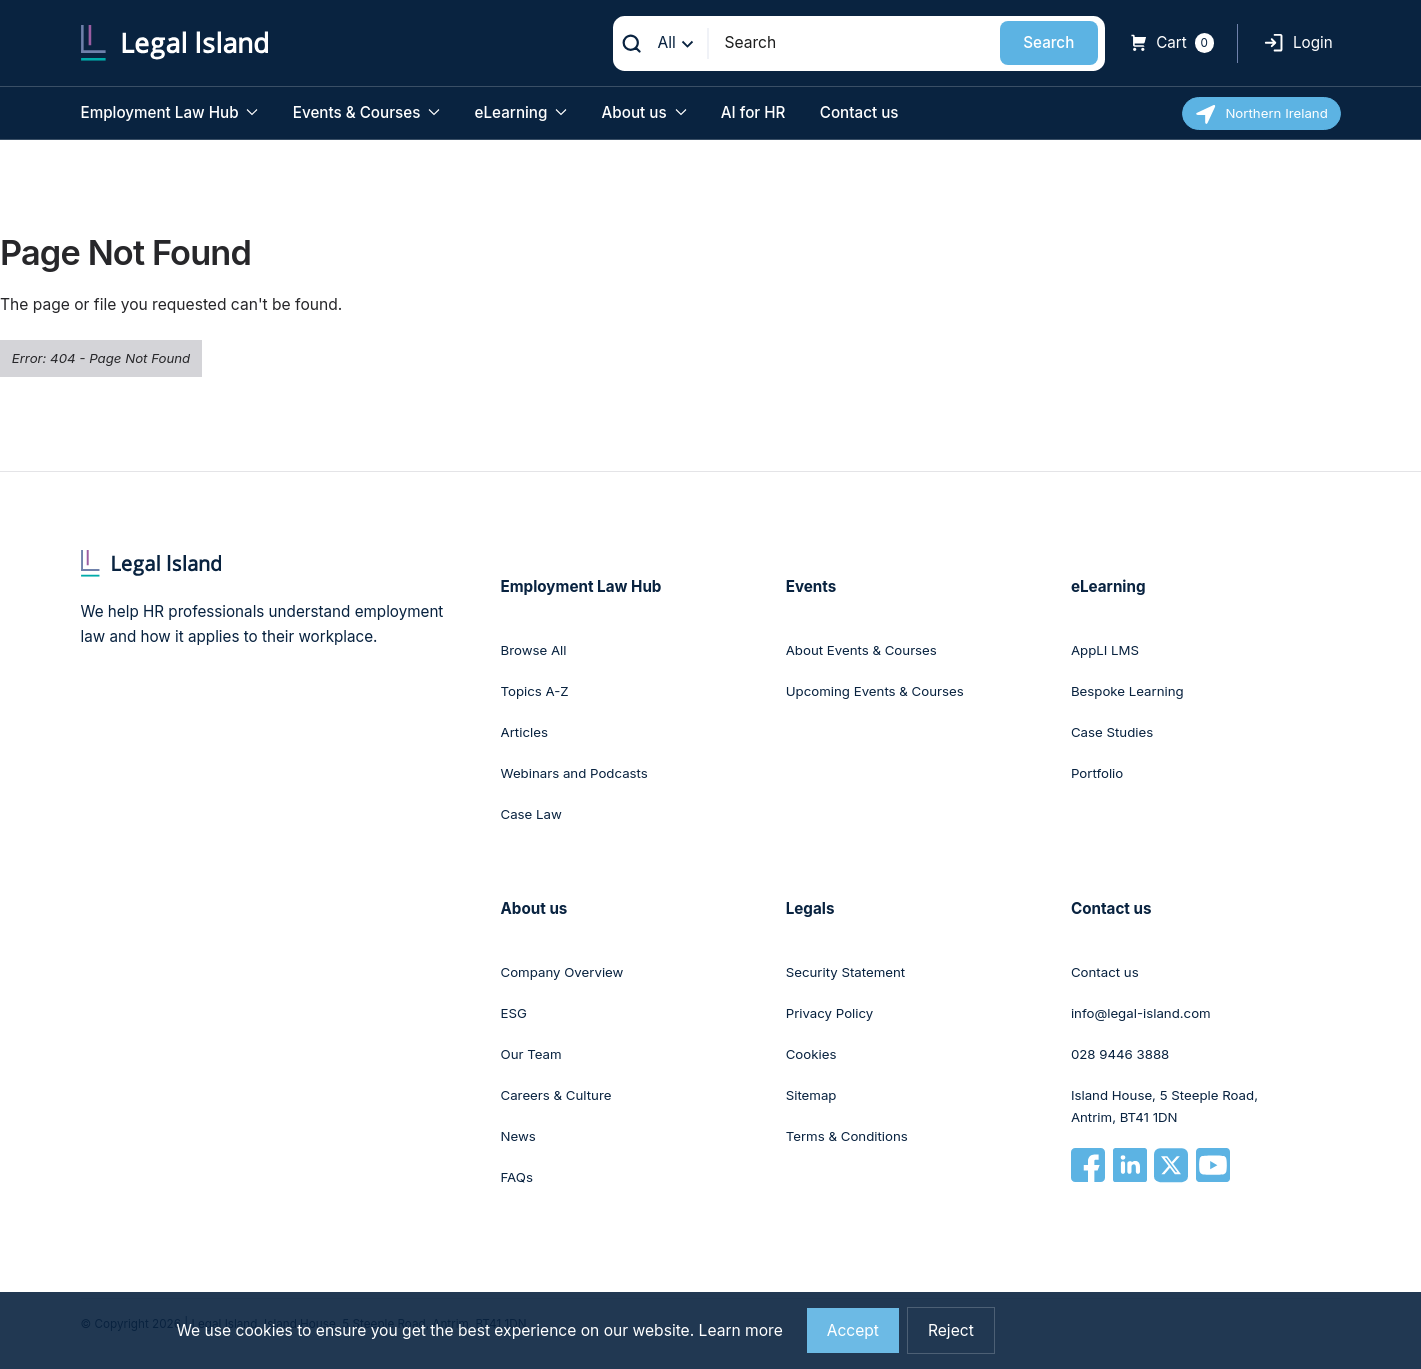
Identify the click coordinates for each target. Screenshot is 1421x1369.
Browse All (534, 650)
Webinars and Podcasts (574, 773)
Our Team (531, 1054)
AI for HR (753, 112)
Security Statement (846, 972)
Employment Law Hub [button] (170, 112)
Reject (951, 1330)
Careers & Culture (556, 1095)
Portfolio (1097, 773)
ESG (514, 1013)
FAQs (517, 1177)
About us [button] (644, 112)
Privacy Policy (830, 1013)
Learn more (741, 1330)
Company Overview (562, 972)
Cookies (811, 1054)
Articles (524, 732)
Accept (853, 1330)
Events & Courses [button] (366, 112)
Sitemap (811, 1095)
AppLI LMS (1105, 650)
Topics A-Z (535, 691)
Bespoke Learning (1127, 691)
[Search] (854, 42)
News (518, 1136)
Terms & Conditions (847, 1136)
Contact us (859, 112)
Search (1048, 42)
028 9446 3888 (1120, 1054)
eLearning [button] (521, 112)
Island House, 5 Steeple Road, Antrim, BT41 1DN (1164, 1106)
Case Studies (1112, 732)
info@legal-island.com (1141, 1013)
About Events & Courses (861, 650)
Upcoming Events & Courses (875, 691)
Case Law (531, 814)
